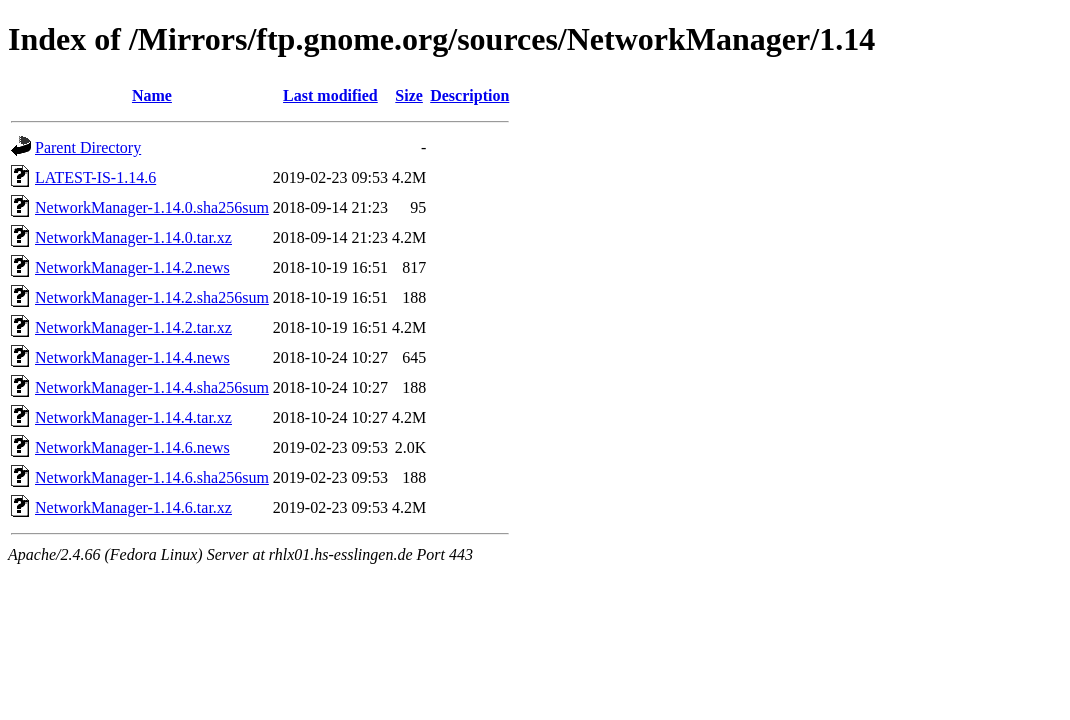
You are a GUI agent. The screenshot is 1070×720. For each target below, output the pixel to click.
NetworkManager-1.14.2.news (132, 267)
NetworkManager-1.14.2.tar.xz (133, 327)
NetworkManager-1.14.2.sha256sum (152, 297)
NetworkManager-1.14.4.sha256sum (152, 387)
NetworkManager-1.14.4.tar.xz (133, 417)
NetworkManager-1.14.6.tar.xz (133, 507)
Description (469, 95)
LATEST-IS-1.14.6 (95, 177)
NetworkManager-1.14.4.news (132, 357)
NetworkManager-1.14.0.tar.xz (133, 237)
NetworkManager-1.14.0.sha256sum (152, 207)
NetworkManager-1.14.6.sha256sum (152, 477)
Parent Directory (88, 147)
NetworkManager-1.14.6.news (132, 447)
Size (409, 95)
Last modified (330, 95)
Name (152, 95)
